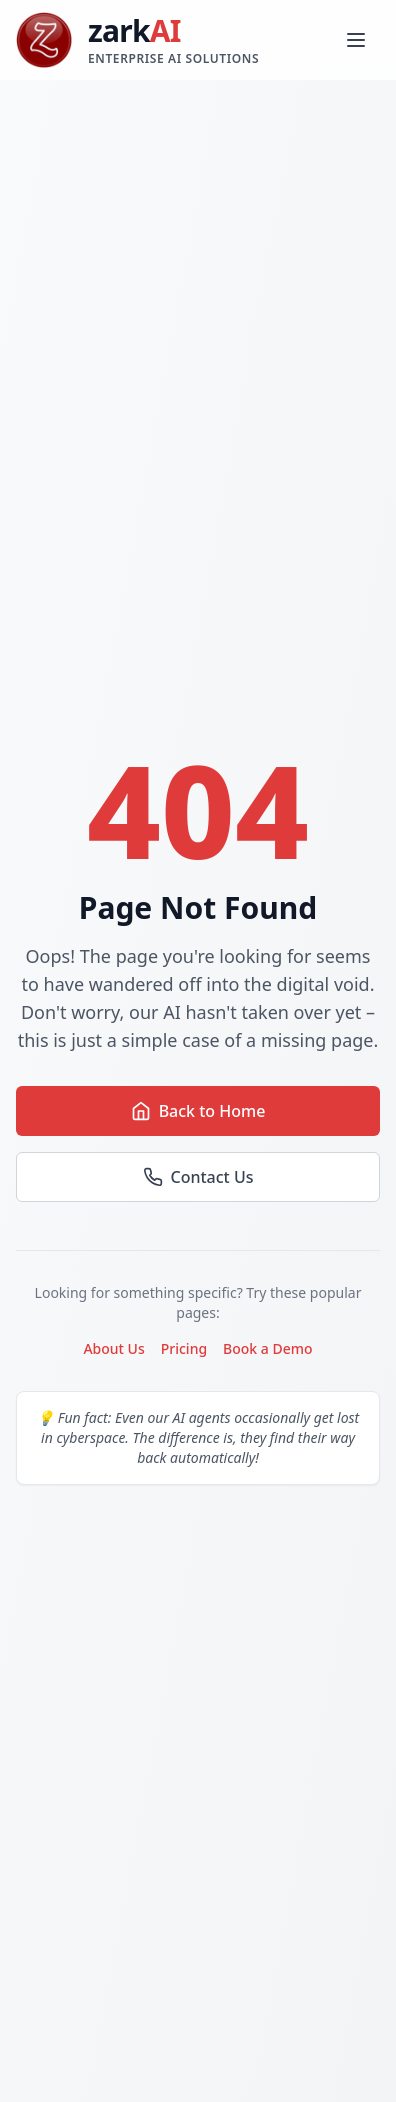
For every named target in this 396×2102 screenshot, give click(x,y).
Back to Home (198, 1111)
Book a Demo (267, 1348)
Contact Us (198, 1177)
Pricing (184, 1348)
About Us (113, 1348)
